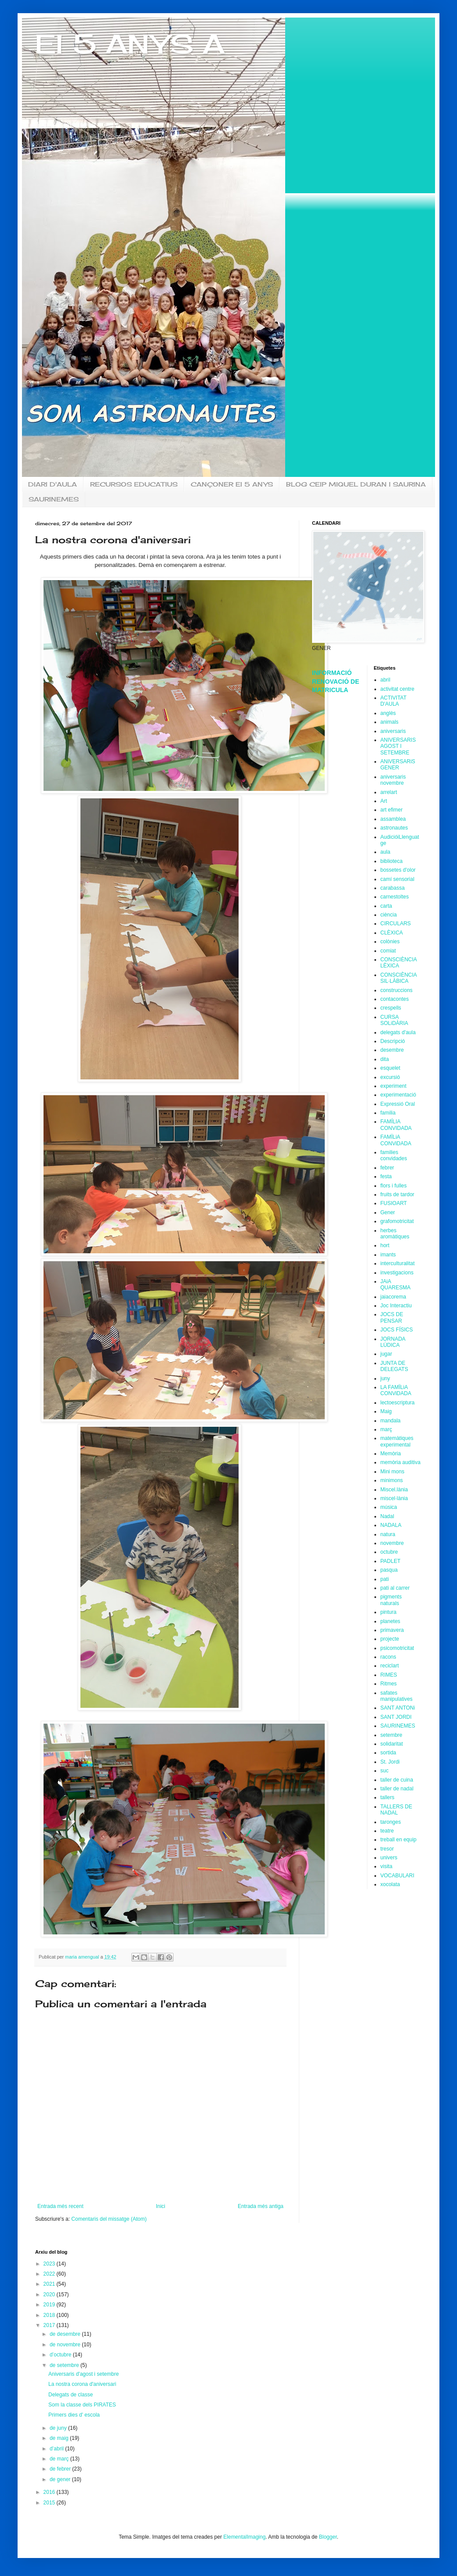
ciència (389, 915)
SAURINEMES (54, 499)
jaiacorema (393, 1297)
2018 (50, 2315)
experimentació (398, 1095)
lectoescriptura (398, 1403)
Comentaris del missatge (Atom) (108, 2219)
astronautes (394, 828)
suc (385, 1771)
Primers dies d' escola (74, 2415)
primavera (392, 1630)
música (389, 1507)
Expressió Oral (398, 1104)
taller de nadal (397, 1789)
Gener (388, 1212)
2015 (50, 2503)
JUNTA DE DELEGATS (394, 1366)
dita (385, 1059)
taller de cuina (397, 1780)
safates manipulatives (397, 1696)
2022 (50, 2274)
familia (388, 1113)
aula (386, 852)
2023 (50, 2264)
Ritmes (389, 1684)
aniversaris (393, 731)
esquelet (390, 1068)
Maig (386, 1411)
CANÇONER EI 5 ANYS (232, 484)
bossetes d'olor (398, 870)
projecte (390, 1639)
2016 (50, 2492)
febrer (387, 1168)
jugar (386, 1354)
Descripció (393, 1041)
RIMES (389, 1675)
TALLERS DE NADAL (396, 1810)
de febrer (61, 2469)
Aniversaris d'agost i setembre (83, 2374)
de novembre (66, 2344)
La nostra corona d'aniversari (82, 2384)
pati (385, 1579)
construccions (397, 990)
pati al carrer (395, 1588)
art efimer (392, 810)
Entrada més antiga (260, 2206)
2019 (50, 2305)
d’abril (57, 2449)
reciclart (390, 1666)
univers (389, 1857)
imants (388, 1255)
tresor (387, 1849)
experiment (393, 1086)
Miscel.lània (394, 1489)
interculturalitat (398, 1263)
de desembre (66, 2334)
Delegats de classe (70, 2395)
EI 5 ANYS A (130, 44)
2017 (50, 2325)
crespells (391, 1008)
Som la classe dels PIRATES (82, 2405)
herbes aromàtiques (395, 1233)
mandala (391, 1421)
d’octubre (61, 2355)
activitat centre (397, 689)
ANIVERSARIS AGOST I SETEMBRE (398, 746)
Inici (160, 2206)
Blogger (328, 2537)
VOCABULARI (397, 1875)
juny (385, 1378)
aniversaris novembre (393, 780)
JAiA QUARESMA (396, 1284)
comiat (388, 951)
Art (384, 801)
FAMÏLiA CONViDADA (396, 1140)
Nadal (387, 1516)
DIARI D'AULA (52, 484)
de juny (59, 2428)
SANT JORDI (396, 1717)
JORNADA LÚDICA (393, 1342)
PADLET (391, 1561)
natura (388, 1534)
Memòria (391, 1453)
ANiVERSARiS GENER (398, 764)
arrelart (389, 792)
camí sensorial (397, 879)
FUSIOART (394, 1203)
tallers (388, 1797)
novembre (392, 1543)
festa (386, 1176)
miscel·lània (394, 1498)
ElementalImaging (244, 2537)
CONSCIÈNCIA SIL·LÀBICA (399, 978)
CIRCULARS (396, 923)
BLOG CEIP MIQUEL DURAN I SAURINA (356, 484)
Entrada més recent (60, 2206)
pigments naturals (391, 1600)
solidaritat (392, 1744)
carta (386, 906)
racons (388, 1657)
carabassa (393, 888)
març (386, 1429)
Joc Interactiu (396, 1305)
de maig (60, 2438)
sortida (388, 1753)
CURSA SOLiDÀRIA (394, 1020)
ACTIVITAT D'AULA (393, 701)
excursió (390, 1077)
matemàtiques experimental (397, 1441)
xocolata (390, 1884)
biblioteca (392, 861)
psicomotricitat (397, 1648)
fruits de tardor (397, 1194)
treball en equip (399, 1839)
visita (386, 1866)
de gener (61, 2479)
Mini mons (393, 1471)
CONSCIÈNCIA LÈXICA (399, 962)
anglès (388, 713)
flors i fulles (394, 1186)
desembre (392, 1050)
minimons (392, 1480)
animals (390, 722)
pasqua (389, 1570)
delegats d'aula (398, 1032)
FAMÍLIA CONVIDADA (396, 1124)
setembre (392, 1735)
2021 (50, 2284)
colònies (390, 941)
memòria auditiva (401, 1462)
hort (385, 1245)
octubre (389, 1552)
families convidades (394, 1155)
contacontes (395, 999)
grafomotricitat (397, 1221)
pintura (389, 1612)
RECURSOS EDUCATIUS (134, 484)
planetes (390, 1621)
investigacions (397, 1273)
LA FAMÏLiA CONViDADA (396, 1390)
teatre (387, 1831)
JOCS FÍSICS (397, 1330)
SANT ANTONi (398, 1708)
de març (60, 2459)
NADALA (391, 1525)
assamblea (393, 819)
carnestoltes (395, 897)
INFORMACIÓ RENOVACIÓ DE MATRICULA (335, 681)
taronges (391, 1822)
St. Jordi (390, 1762)
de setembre (65, 2365)
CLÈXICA (392, 933)
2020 (50, 2294)
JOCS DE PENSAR (392, 1317)
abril (386, 680)
